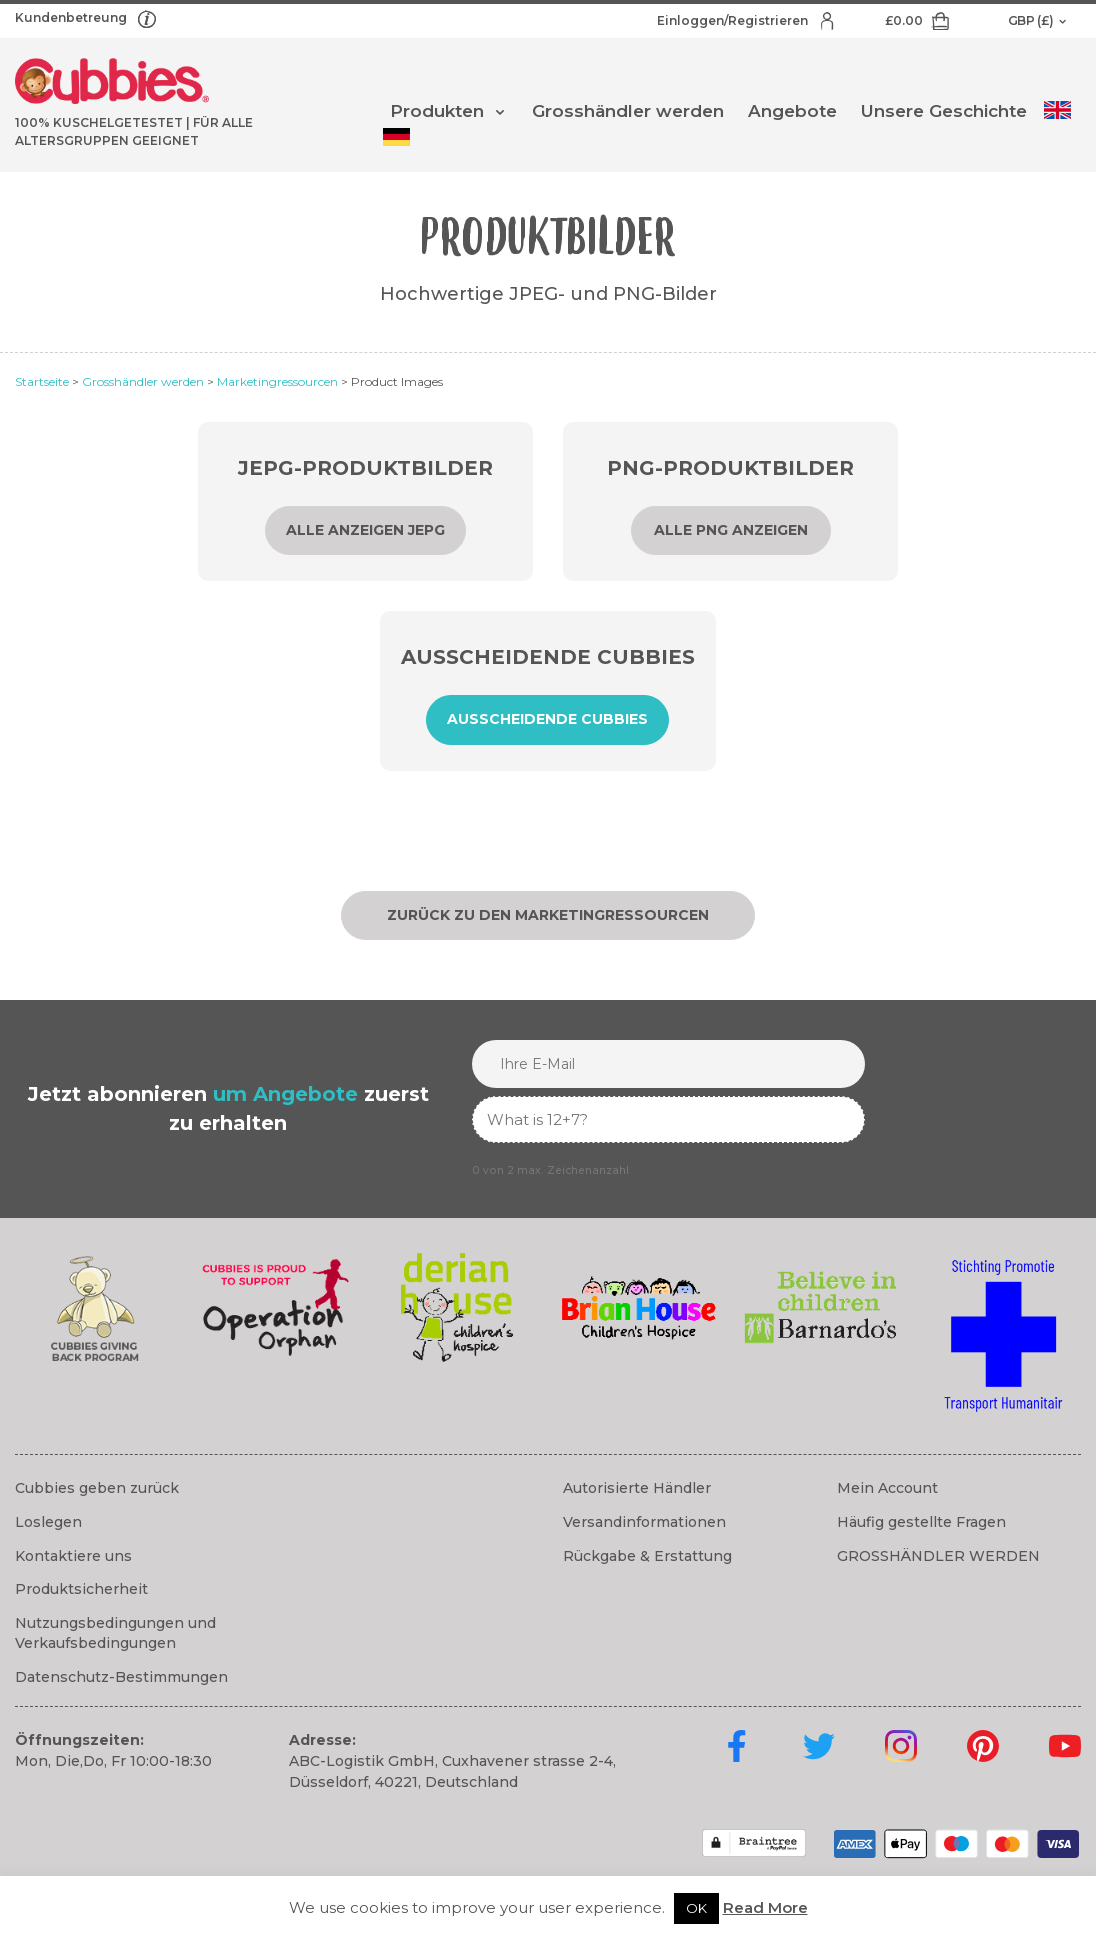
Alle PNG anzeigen (731, 530)
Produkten (437, 111)
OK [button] (696, 1908)
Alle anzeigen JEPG (365, 530)
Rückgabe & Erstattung (647, 1556)
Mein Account (887, 1488)
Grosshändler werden (628, 111)
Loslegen (48, 1522)
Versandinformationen (644, 1522)
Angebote (792, 111)
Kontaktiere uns (73, 1556)
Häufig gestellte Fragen (921, 1522)
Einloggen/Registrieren (734, 20)
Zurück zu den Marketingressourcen (548, 915)
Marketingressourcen (277, 381)
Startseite (42, 381)
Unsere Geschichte (944, 111)
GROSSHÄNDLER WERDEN (938, 1556)
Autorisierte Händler (637, 1488)
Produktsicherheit (81, 1589)
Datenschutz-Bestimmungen (121, 1677)
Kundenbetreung (72, 17)
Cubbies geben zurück (97, 1488)
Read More (765, 1907)
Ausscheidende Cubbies (547, 719)
